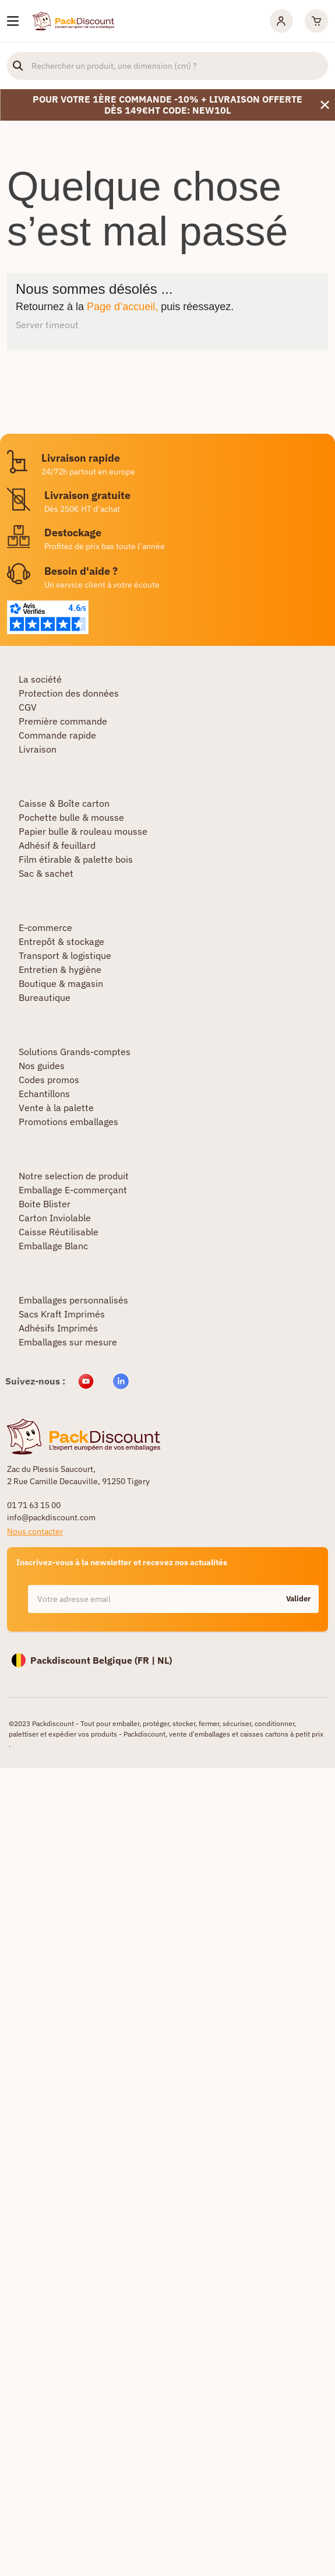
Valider (298, 1599)
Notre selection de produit (74, 1176)
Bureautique (44, 997)
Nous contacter (35, 1531)
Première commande (63, 721)
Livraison (38, 749)
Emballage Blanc (53, 1246)
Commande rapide (57, 735)
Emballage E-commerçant (73, 1190)
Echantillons (44, 1093)
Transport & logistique (65, 955)
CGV (28, 707)
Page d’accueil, (122, 306)
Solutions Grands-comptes (75, 1051)
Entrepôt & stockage (61, 941)
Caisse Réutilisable (58, 1232)
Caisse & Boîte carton (64, 803)
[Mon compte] (281, 21)
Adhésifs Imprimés (58, 1328)
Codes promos (49, 1079)
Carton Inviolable (55, 1218)
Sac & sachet (46, 873)
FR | (147, 1660)
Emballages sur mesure (68, 1342)
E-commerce (45, 927)
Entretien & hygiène (60, 969)
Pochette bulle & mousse (71, 817)
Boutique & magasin (61, 983)
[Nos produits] (13, 21)
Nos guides (42, 1065)
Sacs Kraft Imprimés (62, 1314)
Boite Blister (44, 1204)
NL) (164, 1660)
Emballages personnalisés (73, 1300)
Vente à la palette (56, 1107)
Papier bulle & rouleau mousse (83, 831)
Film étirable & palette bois (76, 859)
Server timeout (47, 325)
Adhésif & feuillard (57, 845)
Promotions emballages (68, 1121)
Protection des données (69, 693)
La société (40, 679)
